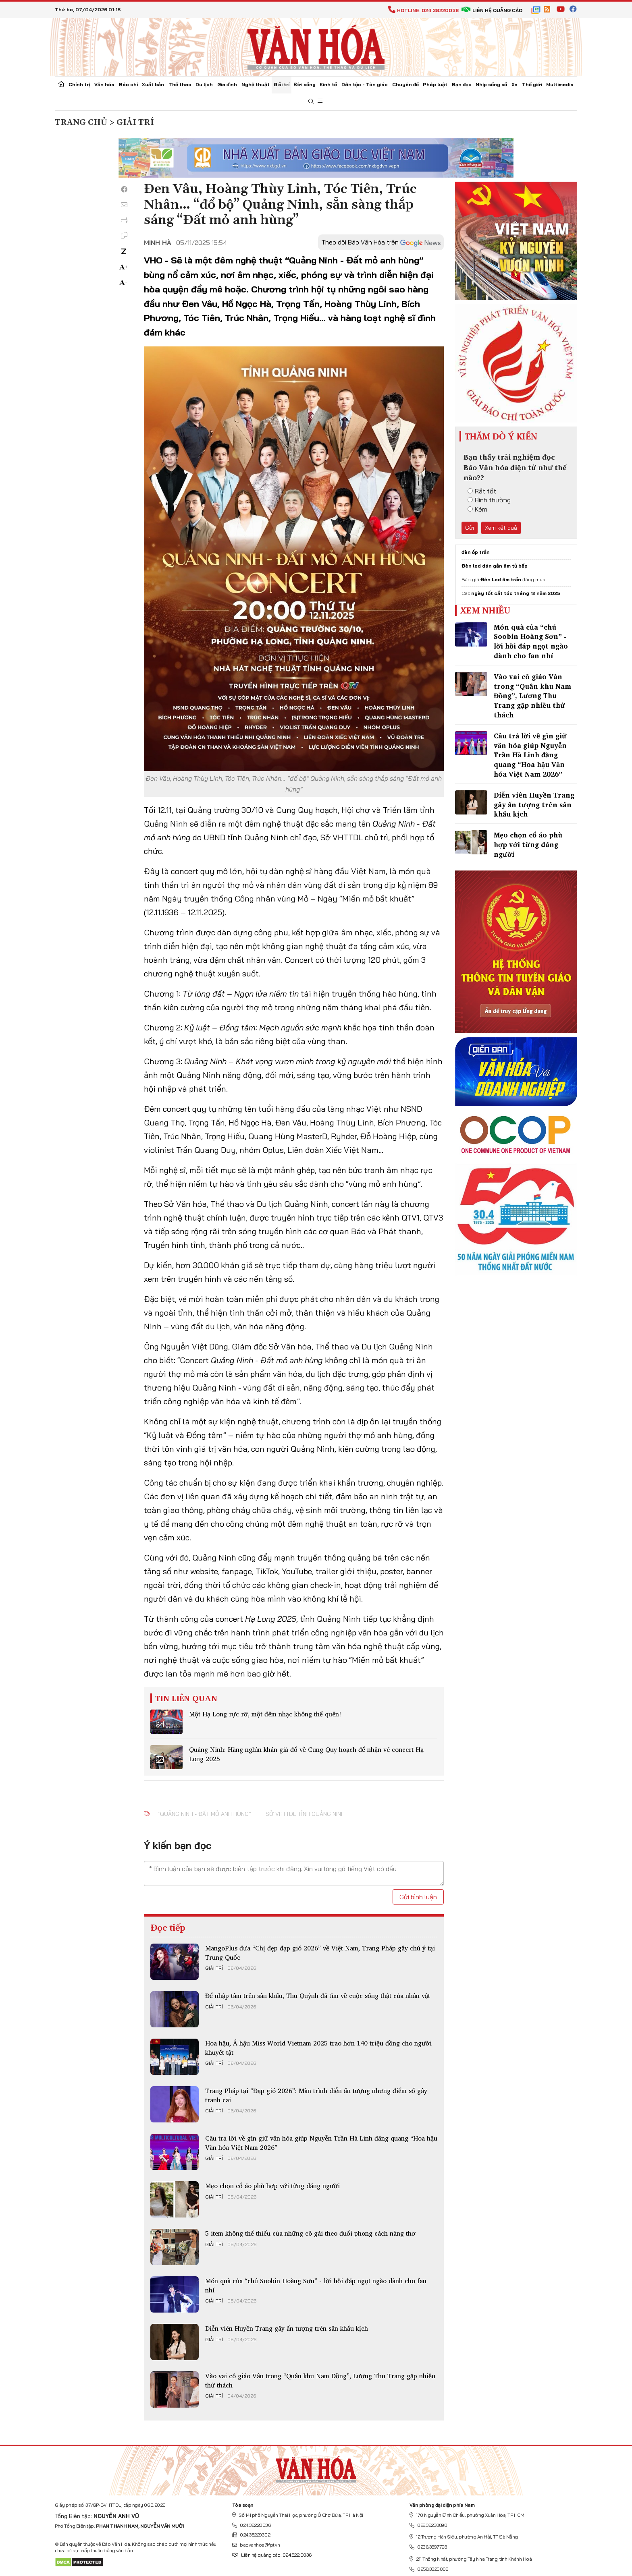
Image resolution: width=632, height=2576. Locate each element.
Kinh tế (328, 84)
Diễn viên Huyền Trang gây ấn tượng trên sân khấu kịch (286, 2328)
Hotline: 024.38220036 (423, 10)
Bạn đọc (462, 84)
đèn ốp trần (476, 552)
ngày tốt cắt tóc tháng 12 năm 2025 (515, 593)
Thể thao (179, 84)
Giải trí (281, 84)
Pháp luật (435, 84)
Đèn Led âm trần (500, 579)
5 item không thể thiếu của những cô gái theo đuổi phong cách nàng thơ (310, 2233)
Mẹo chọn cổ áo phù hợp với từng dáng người (272, 2185)
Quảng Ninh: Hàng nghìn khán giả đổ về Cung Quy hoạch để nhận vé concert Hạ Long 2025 (306, 1754)
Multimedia (560, 84)
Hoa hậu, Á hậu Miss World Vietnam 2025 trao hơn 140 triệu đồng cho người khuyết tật (318, 2047)
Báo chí (128, 84)
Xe (514, 84)
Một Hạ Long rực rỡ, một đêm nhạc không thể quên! (265, 1714)
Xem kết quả (501, 527)
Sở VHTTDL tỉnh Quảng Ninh (305, 1813)
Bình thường (489, 500)
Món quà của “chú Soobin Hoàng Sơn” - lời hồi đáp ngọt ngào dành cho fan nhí (315, 2285)
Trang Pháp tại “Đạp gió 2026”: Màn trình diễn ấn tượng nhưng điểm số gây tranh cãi (316, 2095)
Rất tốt (482, 491)
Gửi (469, 527)
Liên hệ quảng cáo (492, 10)
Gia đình (227, 84)
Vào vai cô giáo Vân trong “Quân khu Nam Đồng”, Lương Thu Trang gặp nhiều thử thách (320, 2380)
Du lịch (204, 84)
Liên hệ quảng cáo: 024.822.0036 (272, 2555)
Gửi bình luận (418, 1897)
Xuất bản (153, 84)
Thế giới (532, 84)
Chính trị (79, 84)
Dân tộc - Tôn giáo (364, 84)
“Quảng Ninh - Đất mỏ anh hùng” (204, 1813)
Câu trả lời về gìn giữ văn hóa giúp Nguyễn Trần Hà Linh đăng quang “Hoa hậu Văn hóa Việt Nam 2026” (321, 2142)
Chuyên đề (405, 84)
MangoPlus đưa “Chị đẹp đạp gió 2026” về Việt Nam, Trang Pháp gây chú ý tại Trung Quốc (320, 1952)
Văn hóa (104, 84)
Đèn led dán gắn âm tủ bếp (495, 566)
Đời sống (305, 84)
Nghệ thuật (255, 84)
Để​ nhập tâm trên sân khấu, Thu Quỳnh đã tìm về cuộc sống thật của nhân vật (317, 1995)
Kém (477, 509)
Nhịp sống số (491, 84)
